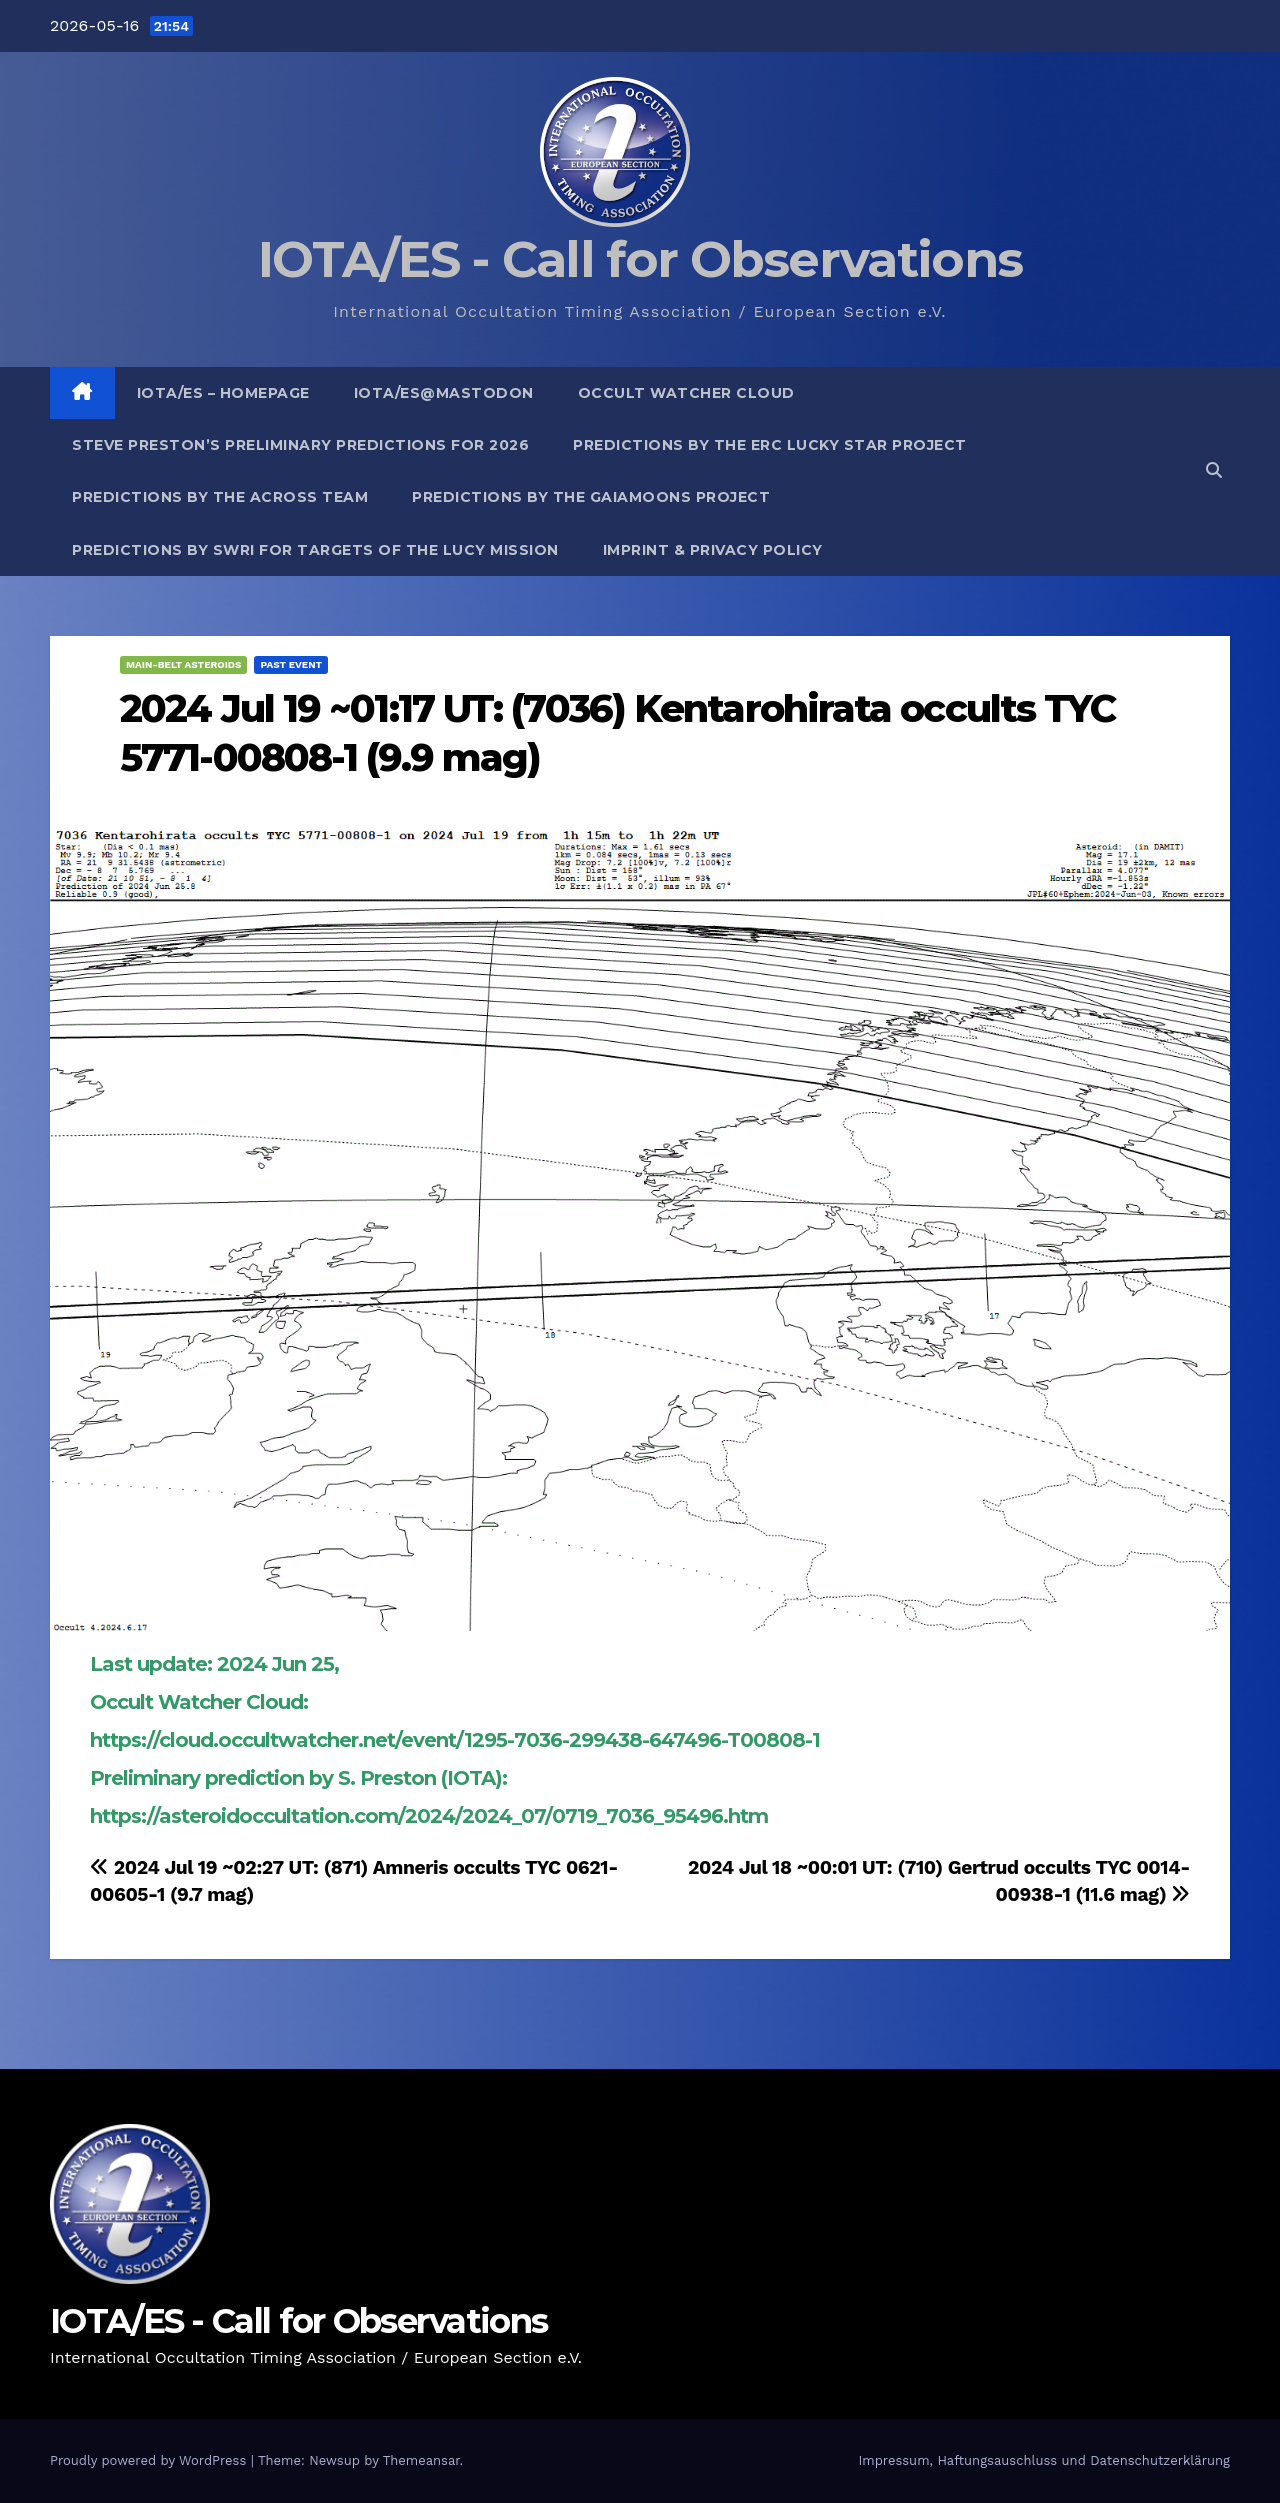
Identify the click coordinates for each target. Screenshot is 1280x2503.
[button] (1214, 470)
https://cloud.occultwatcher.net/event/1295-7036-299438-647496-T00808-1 (455, 1740)
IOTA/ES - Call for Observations (640, 259)
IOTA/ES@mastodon (444, 393)
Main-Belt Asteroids (183, 664)
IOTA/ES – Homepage (223, 393)
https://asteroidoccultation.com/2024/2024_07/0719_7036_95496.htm (429, 1816)
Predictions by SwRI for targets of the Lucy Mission (315, 550)
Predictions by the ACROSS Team (220, 497)
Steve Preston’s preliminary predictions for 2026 (300, 445)
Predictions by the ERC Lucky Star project (770, 445)
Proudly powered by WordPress (150, 2460)
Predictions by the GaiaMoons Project (591, 497)
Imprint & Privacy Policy (713, 550)
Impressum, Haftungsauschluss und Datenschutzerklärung (1044, 2460)
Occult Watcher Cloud (686, 393)
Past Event (291, 664)
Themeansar (421, 2460)
